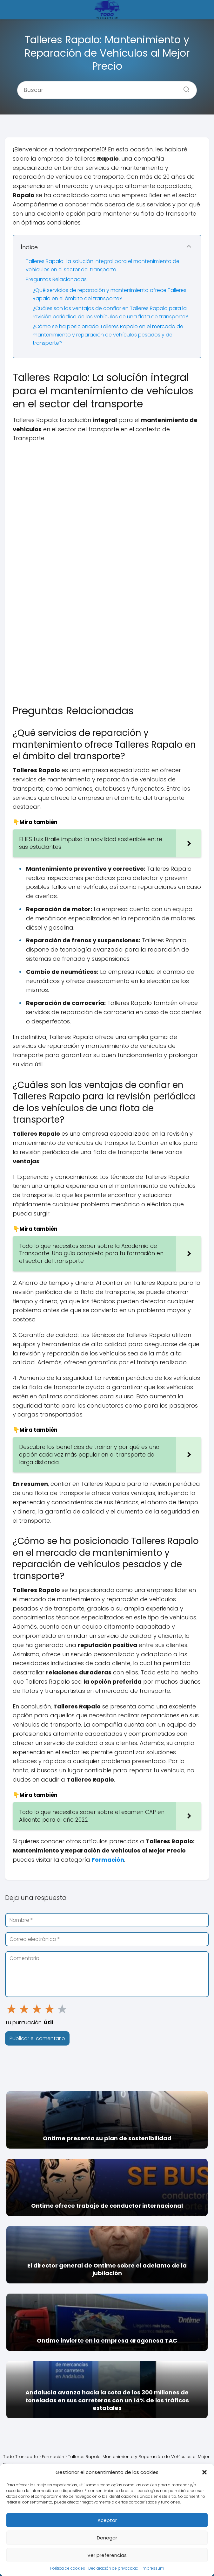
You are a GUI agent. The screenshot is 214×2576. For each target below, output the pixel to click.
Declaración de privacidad (113, 2568)
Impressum (153, 2568)
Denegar (107, 2537)
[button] (204, 2472)
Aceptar (107, 2520)
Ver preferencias (107, 2555)
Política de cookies (67, 2568)
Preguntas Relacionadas (56, 279)
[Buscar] (184, 87)
